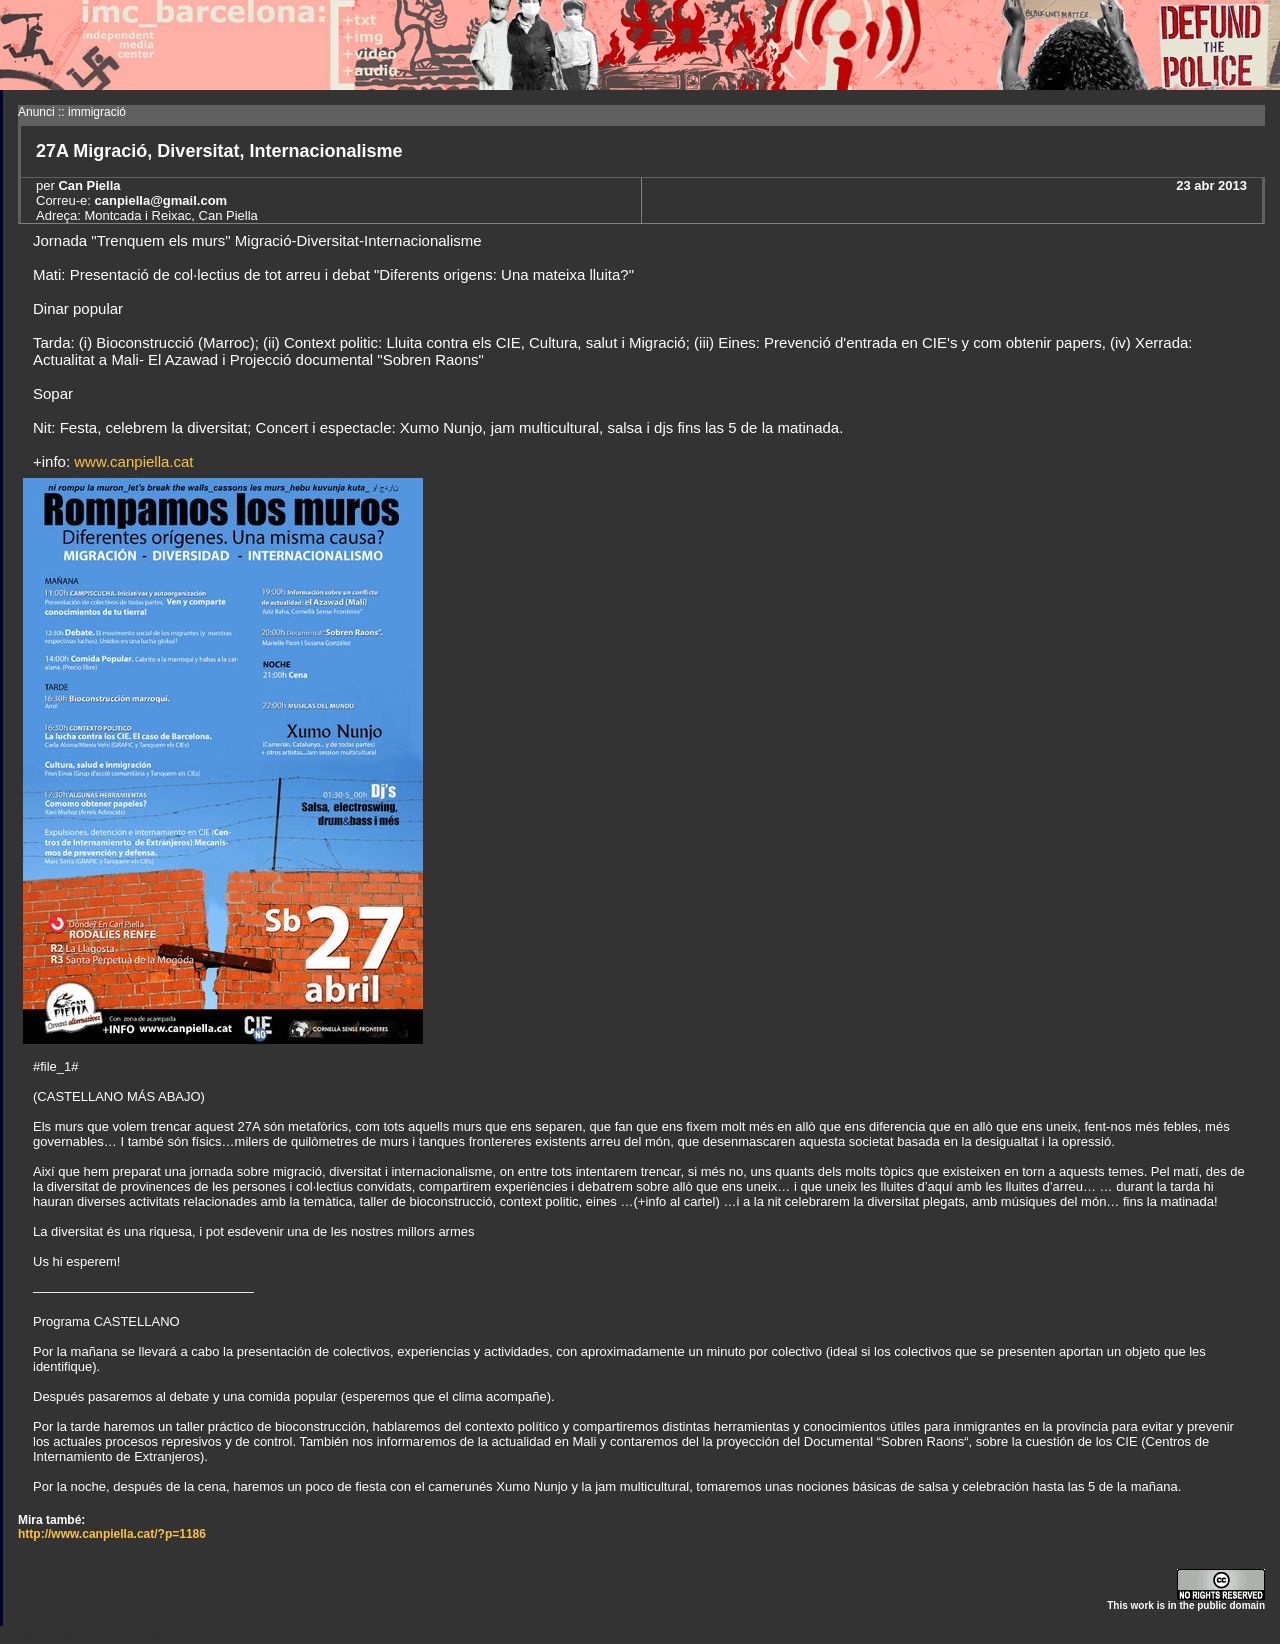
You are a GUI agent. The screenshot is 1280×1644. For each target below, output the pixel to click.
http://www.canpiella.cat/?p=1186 (112, 1534)
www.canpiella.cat (133, 461)
